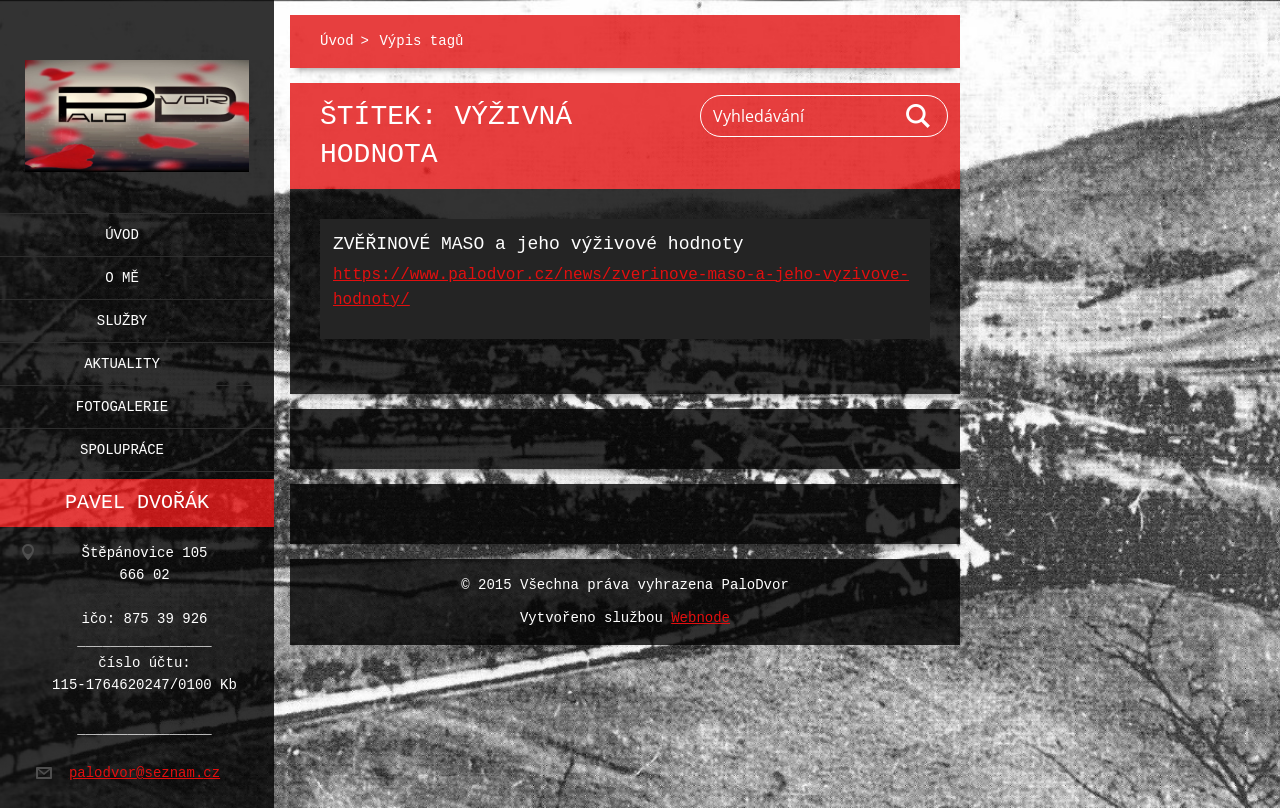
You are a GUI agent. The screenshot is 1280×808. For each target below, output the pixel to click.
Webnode (700, 618)
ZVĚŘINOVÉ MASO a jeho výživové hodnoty (538, 244)
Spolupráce (122, 445)
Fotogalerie (122, 402)
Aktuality (122, 359)
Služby (122, 316)
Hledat (919, 116)
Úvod (122, 230)
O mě (122, 273)
